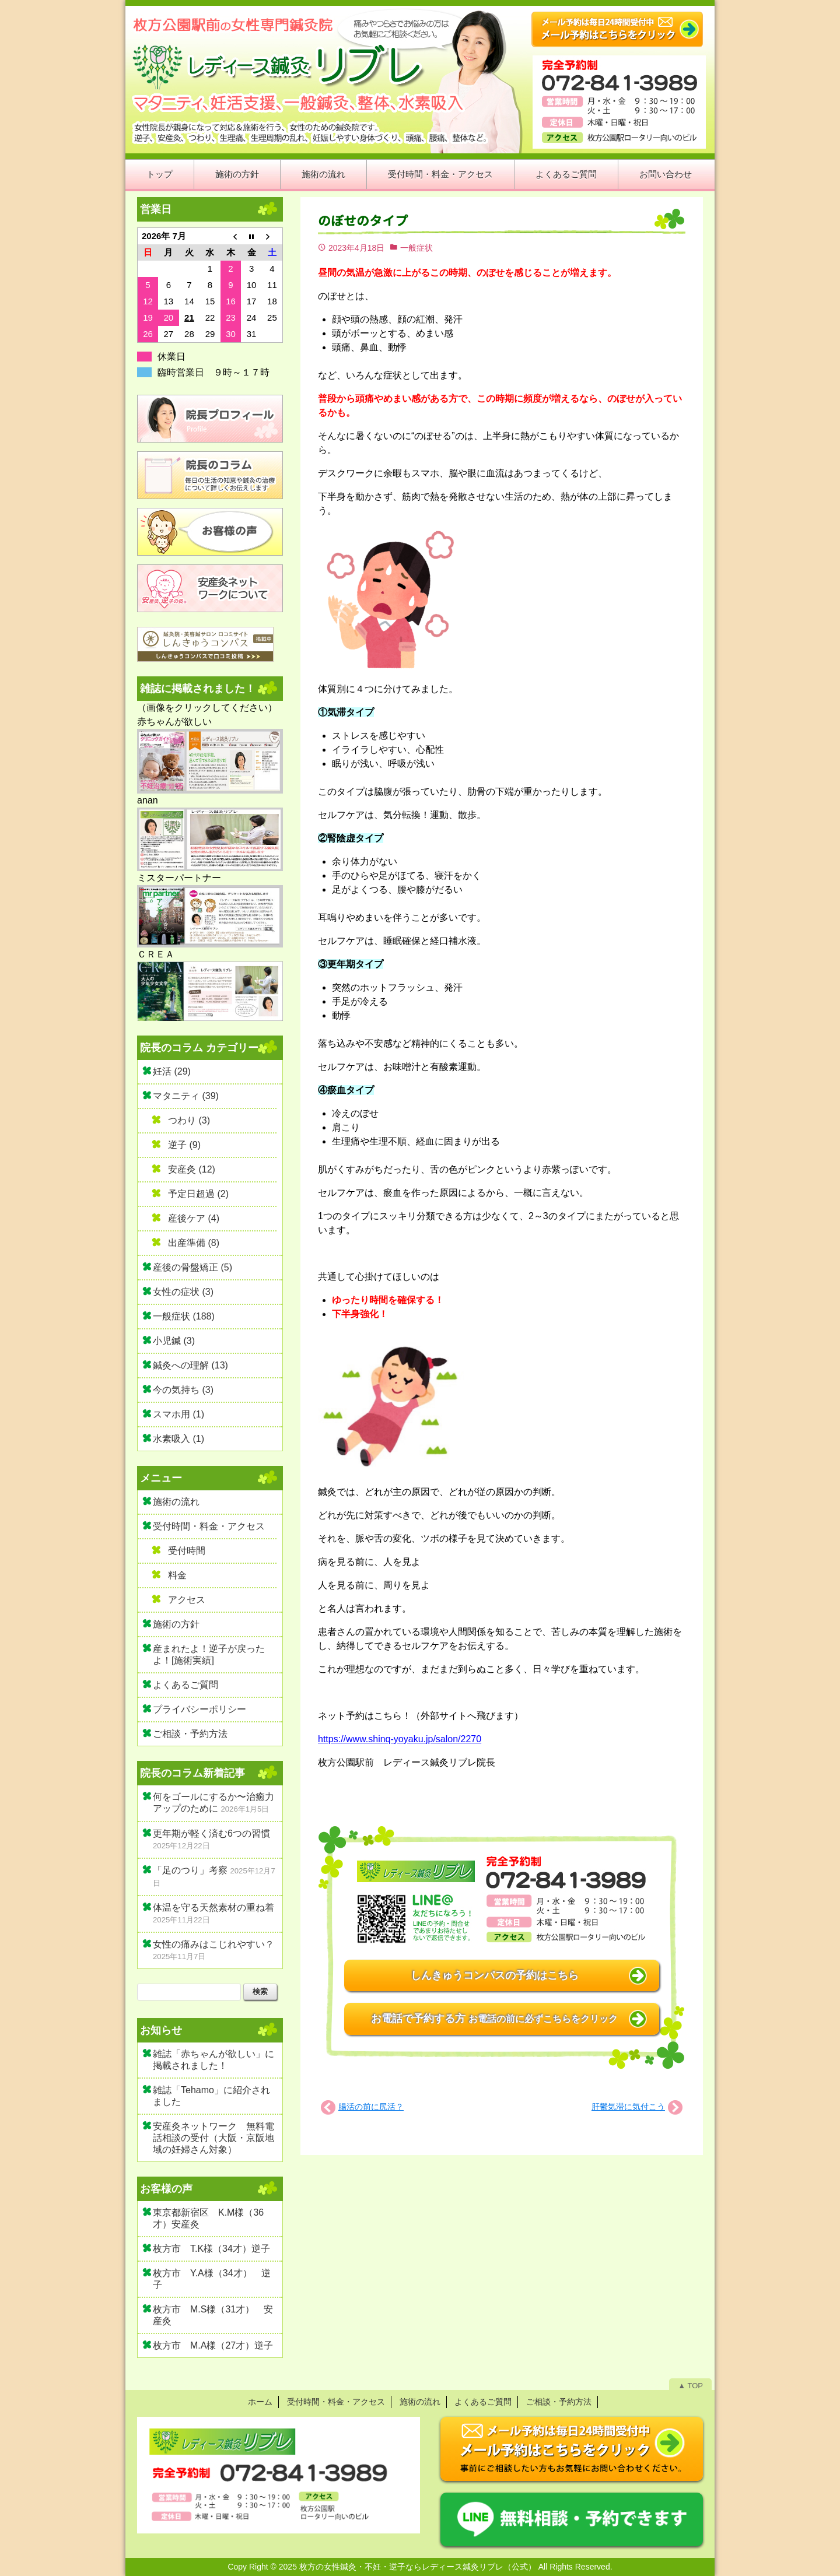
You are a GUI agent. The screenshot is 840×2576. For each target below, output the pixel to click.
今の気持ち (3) (183, 1390)
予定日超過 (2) (198, 1194)
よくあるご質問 (566, 174)
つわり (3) (189, 1120)
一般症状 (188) (184, 1316)
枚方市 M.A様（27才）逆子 (213, 2345)
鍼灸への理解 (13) (190, 1365)
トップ (159, 174)
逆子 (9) (184, 1145)
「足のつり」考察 (190, 1870)
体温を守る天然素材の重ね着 (213, 1907)
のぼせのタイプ (363, 221)
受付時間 (186, 1551)
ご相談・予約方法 (190, 1734)
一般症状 (416, 247)
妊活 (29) (172, 1071)
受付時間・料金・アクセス (440, 174)
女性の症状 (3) (183, 1292)
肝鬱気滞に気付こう (628, 2106)
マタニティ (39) (186, 1096)
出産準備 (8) (193, 1243)
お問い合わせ (665, 174)
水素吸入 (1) (178, 1439)
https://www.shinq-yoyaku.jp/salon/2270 (399, 1739)
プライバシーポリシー (199, 1709)
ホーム (260, 2401)
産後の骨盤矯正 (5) (192, 1267)
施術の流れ (323, 174)
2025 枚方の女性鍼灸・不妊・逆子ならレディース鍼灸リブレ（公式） (407, 2566)
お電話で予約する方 (494, 2018)
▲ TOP (690, 2385)
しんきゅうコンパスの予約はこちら (495, 1975)
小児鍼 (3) (174, 1341)
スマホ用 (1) (178, 1414)
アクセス (186, 1600)
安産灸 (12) (191, 1169)
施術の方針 (237, 174)
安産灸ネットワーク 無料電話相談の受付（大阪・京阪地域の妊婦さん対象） (213, 2137)
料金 (177, 1575)
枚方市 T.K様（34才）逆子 (211, 2249)
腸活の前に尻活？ (371, 2106)
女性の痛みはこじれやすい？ (213, 1944)
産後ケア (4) (193, 1218)
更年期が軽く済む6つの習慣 (211, 1833)
